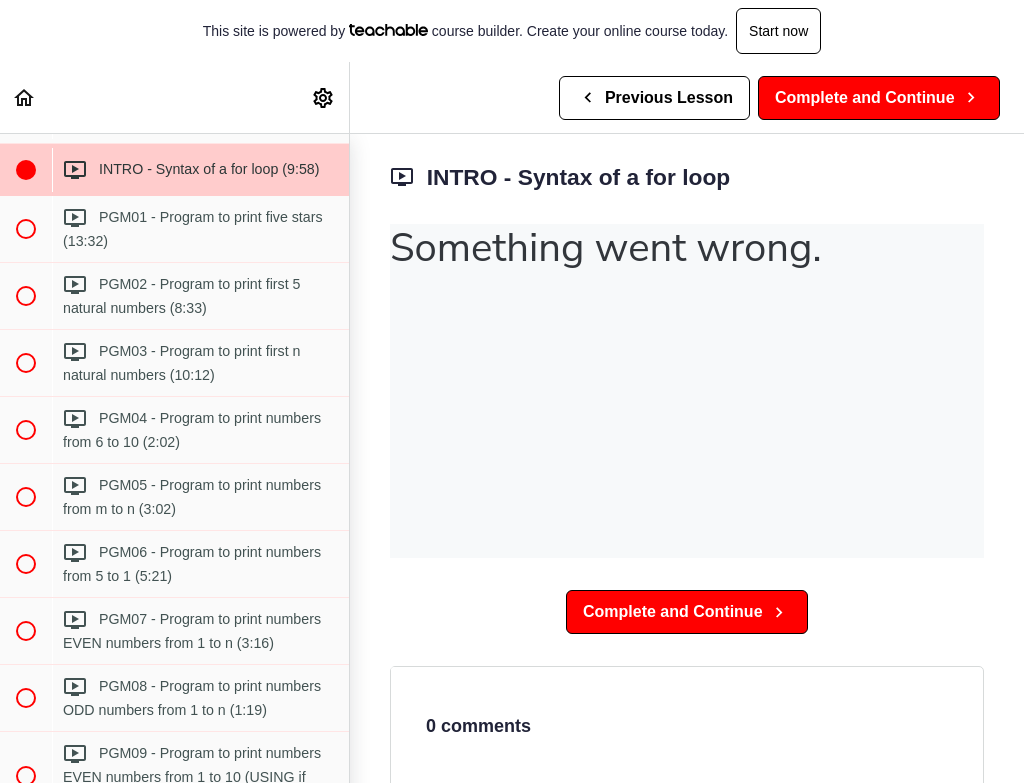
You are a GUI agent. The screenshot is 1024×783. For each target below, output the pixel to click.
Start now (778, 31)
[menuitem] (324, 97)
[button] (25, 97)
